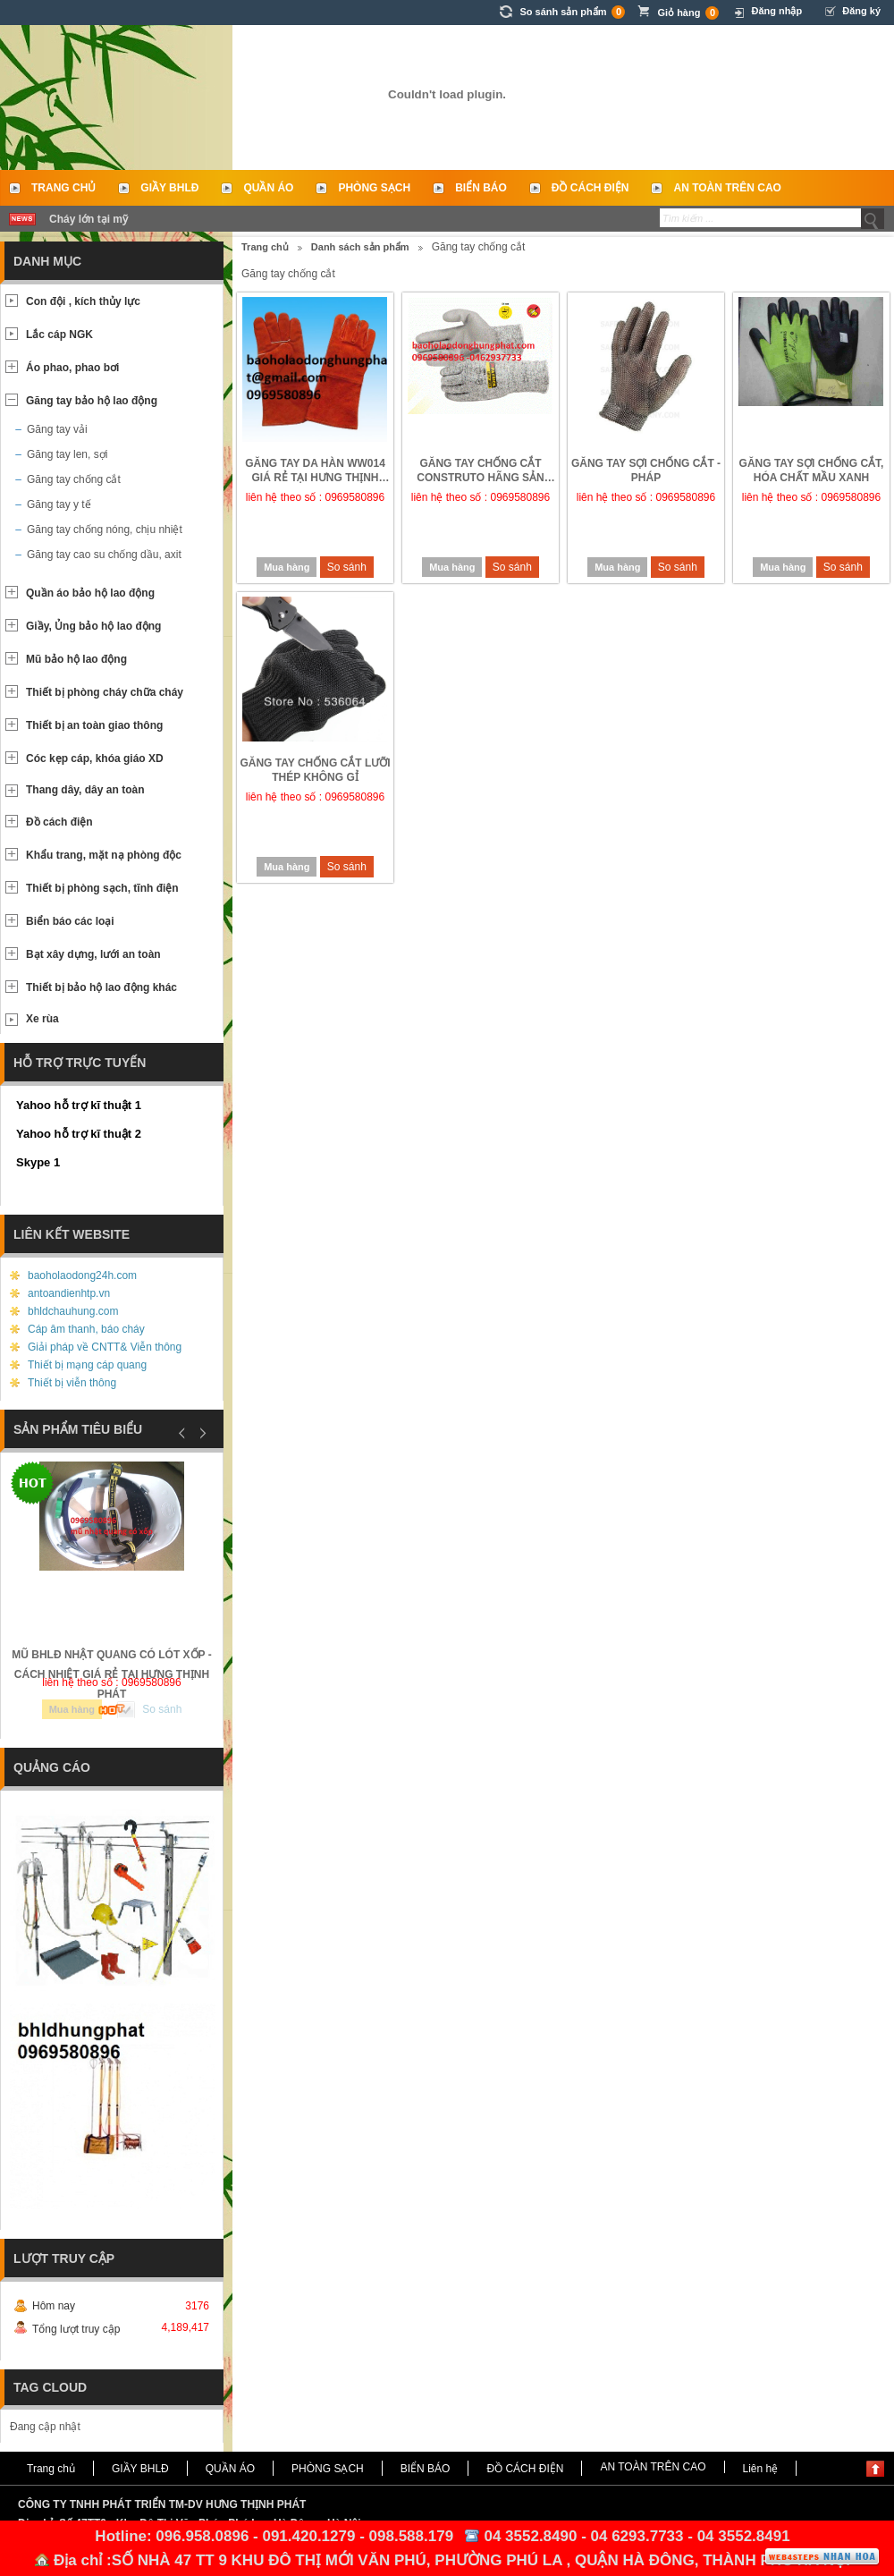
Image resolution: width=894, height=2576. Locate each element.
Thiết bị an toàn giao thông (94, 725)
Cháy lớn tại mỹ (88, 219)
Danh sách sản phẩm (360, 247)
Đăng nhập (776, 10)
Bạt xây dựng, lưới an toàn (93, 954)
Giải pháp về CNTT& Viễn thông (104, 1347)
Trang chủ (63, 188)
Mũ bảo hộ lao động (76, 659)
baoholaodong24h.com (82, 1275)
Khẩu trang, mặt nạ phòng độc (103, 855)
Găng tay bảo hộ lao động (91, 400)
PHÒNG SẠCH (374, 188)
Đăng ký (861, 10)
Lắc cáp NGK (59, 334)
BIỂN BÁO (481, 188)
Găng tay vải (57, 429)
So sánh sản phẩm (572, 12)
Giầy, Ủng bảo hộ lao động (93, 626)
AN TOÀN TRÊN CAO (726, 188)
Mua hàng (286, 567)
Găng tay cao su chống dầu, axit (104, 554)
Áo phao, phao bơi (72, 367)
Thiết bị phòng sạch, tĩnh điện (102, 888)
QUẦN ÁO (268, 188)
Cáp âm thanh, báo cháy (86, 1329)
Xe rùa (42, 1019)
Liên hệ (761, 2468)
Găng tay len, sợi (67, 454)
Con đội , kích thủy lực (83, 301)
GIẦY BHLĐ (169, 188)
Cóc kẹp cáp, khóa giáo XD (95, 758)
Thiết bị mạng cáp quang (87, 1365)
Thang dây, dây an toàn (85, 790)
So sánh (347, 567)
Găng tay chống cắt (74, 479)
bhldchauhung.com (73, 1311)
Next (200, 1433)
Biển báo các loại (70, 921)
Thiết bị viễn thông (72, 1383)
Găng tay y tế (59, 504)
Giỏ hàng (688, 13)
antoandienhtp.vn (69, 1293)
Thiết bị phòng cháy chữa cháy (104, 692)
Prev (182, 1433)
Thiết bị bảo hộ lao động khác (101, 987)
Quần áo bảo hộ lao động (90, 593)
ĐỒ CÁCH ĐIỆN (590, 188)
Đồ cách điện (59, 822)
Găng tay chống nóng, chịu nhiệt (104, 529)
